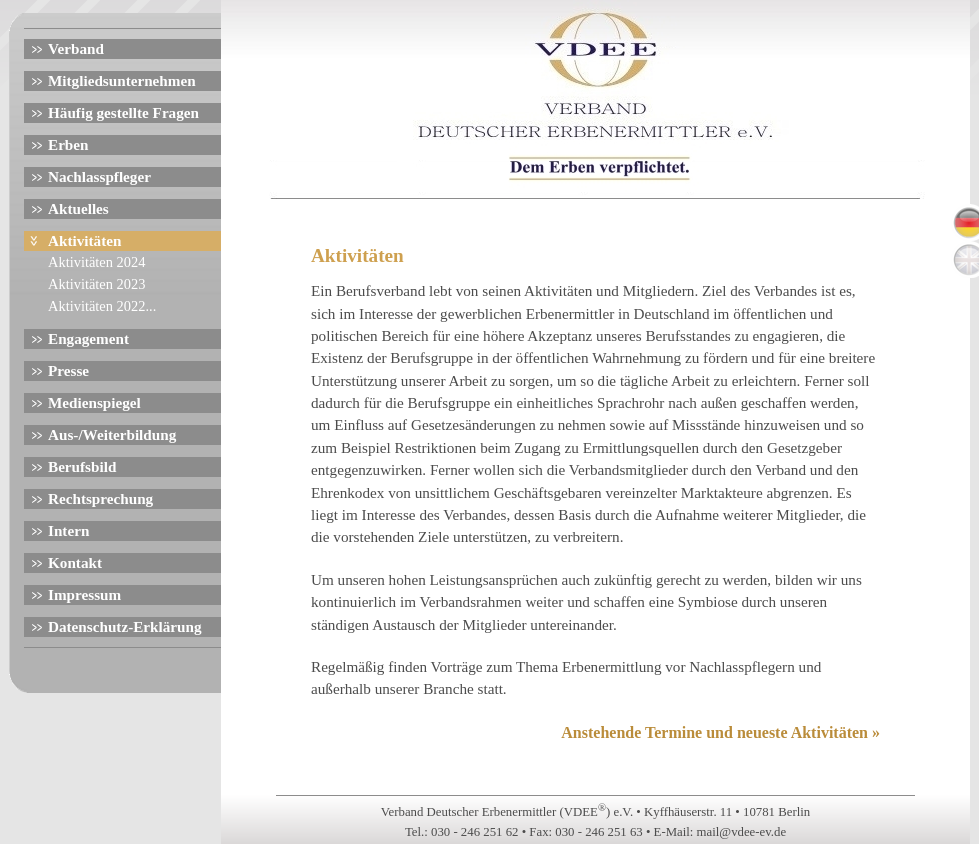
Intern (68, 530)
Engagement (88, 338)
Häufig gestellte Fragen (123, 112)
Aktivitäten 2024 (96, 262)
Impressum (84, 594)
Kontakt (75, 562)
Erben (68, 144)
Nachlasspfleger (99, 176)
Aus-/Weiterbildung (112, 434)
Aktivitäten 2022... (102, 306)
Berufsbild (82, 466)
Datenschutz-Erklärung (125, 626)
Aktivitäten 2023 (96, 284)
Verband (76, 48)
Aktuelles (78, 208)
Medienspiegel (94, 402)
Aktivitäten (84, 240)
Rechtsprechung (100, 498)
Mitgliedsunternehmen (122, 80)
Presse (68, 370)
